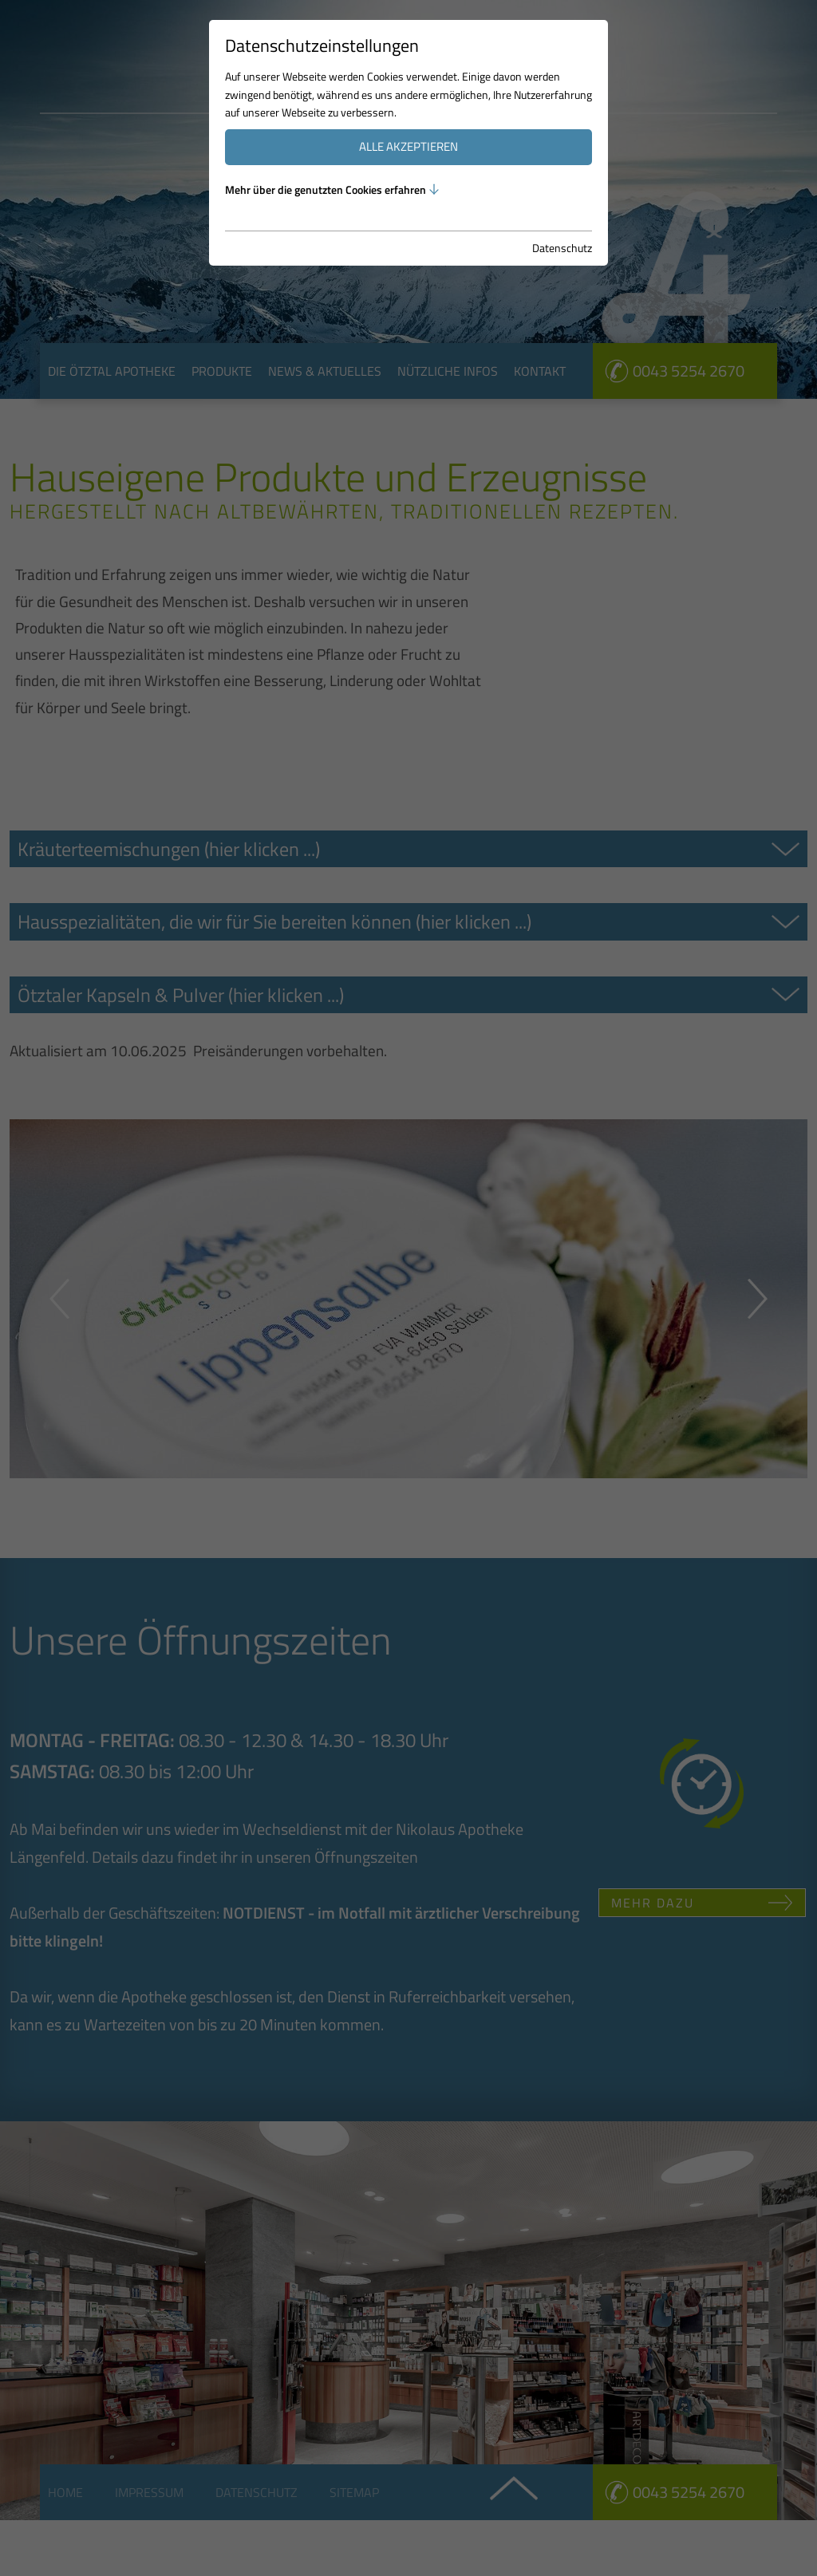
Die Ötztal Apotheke (112, 371)
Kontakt (540, 371)
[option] (408, 199)
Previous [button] (59, 1299)
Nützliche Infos (447, 371)
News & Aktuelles (324, 371)
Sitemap (354, 2492)
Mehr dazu (652, 1902)
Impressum (149, 2492)
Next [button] (758, 1299)
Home (65, 2492)
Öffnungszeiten (366, 1856)
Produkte (221, 371)
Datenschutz (256, 2492)
